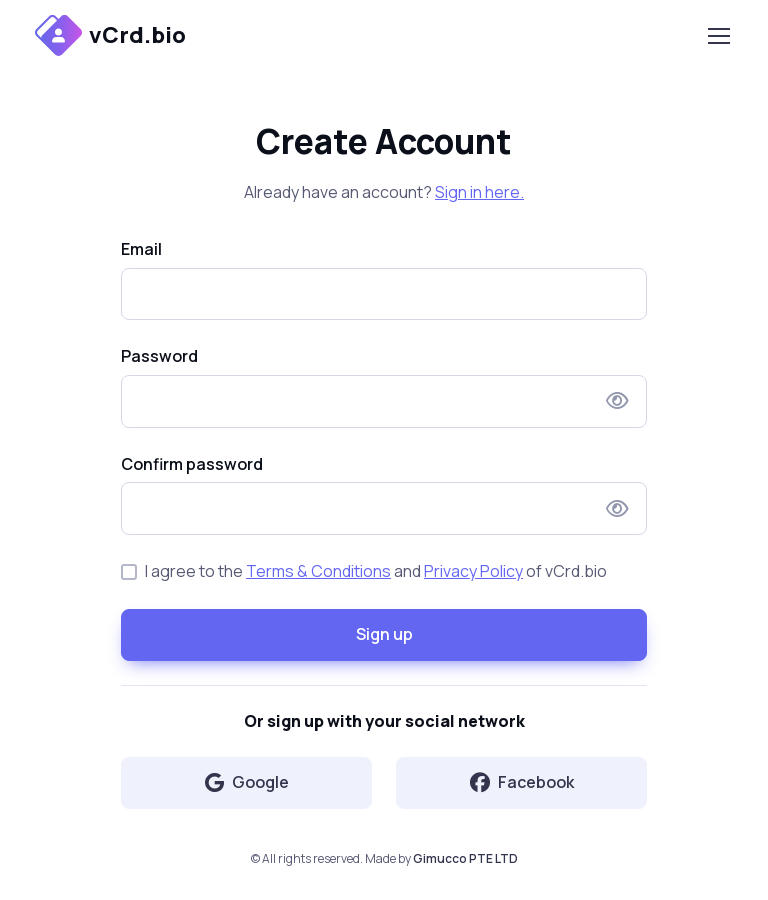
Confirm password (192, 464)
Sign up (384, 634)
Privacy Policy (473, 571)
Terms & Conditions (318, 571)
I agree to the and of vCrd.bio (376, 571)
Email (141, 249)
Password (159, 356)
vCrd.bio (110, 35)
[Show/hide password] (617, 401)
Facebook (522, 782)
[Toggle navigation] (718, 36)
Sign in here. (479, 192)
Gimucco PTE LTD (465, 858)
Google (247, 782)
